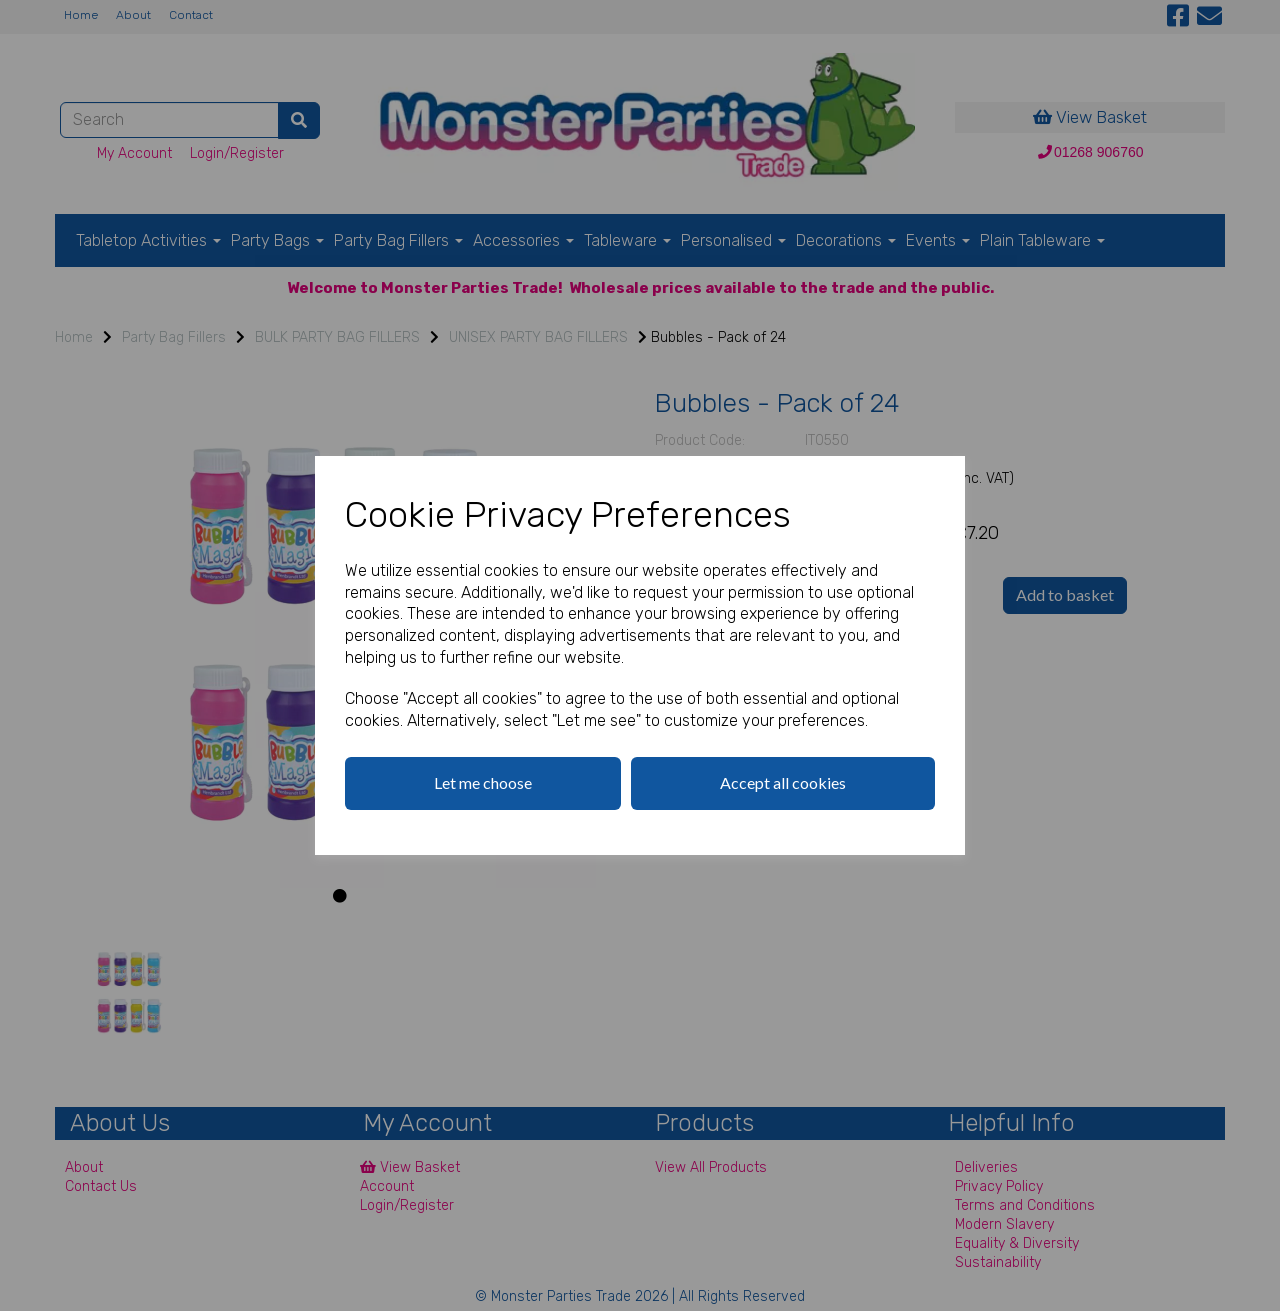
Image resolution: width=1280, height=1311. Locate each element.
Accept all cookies (783, 782)
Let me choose (483, 782)
